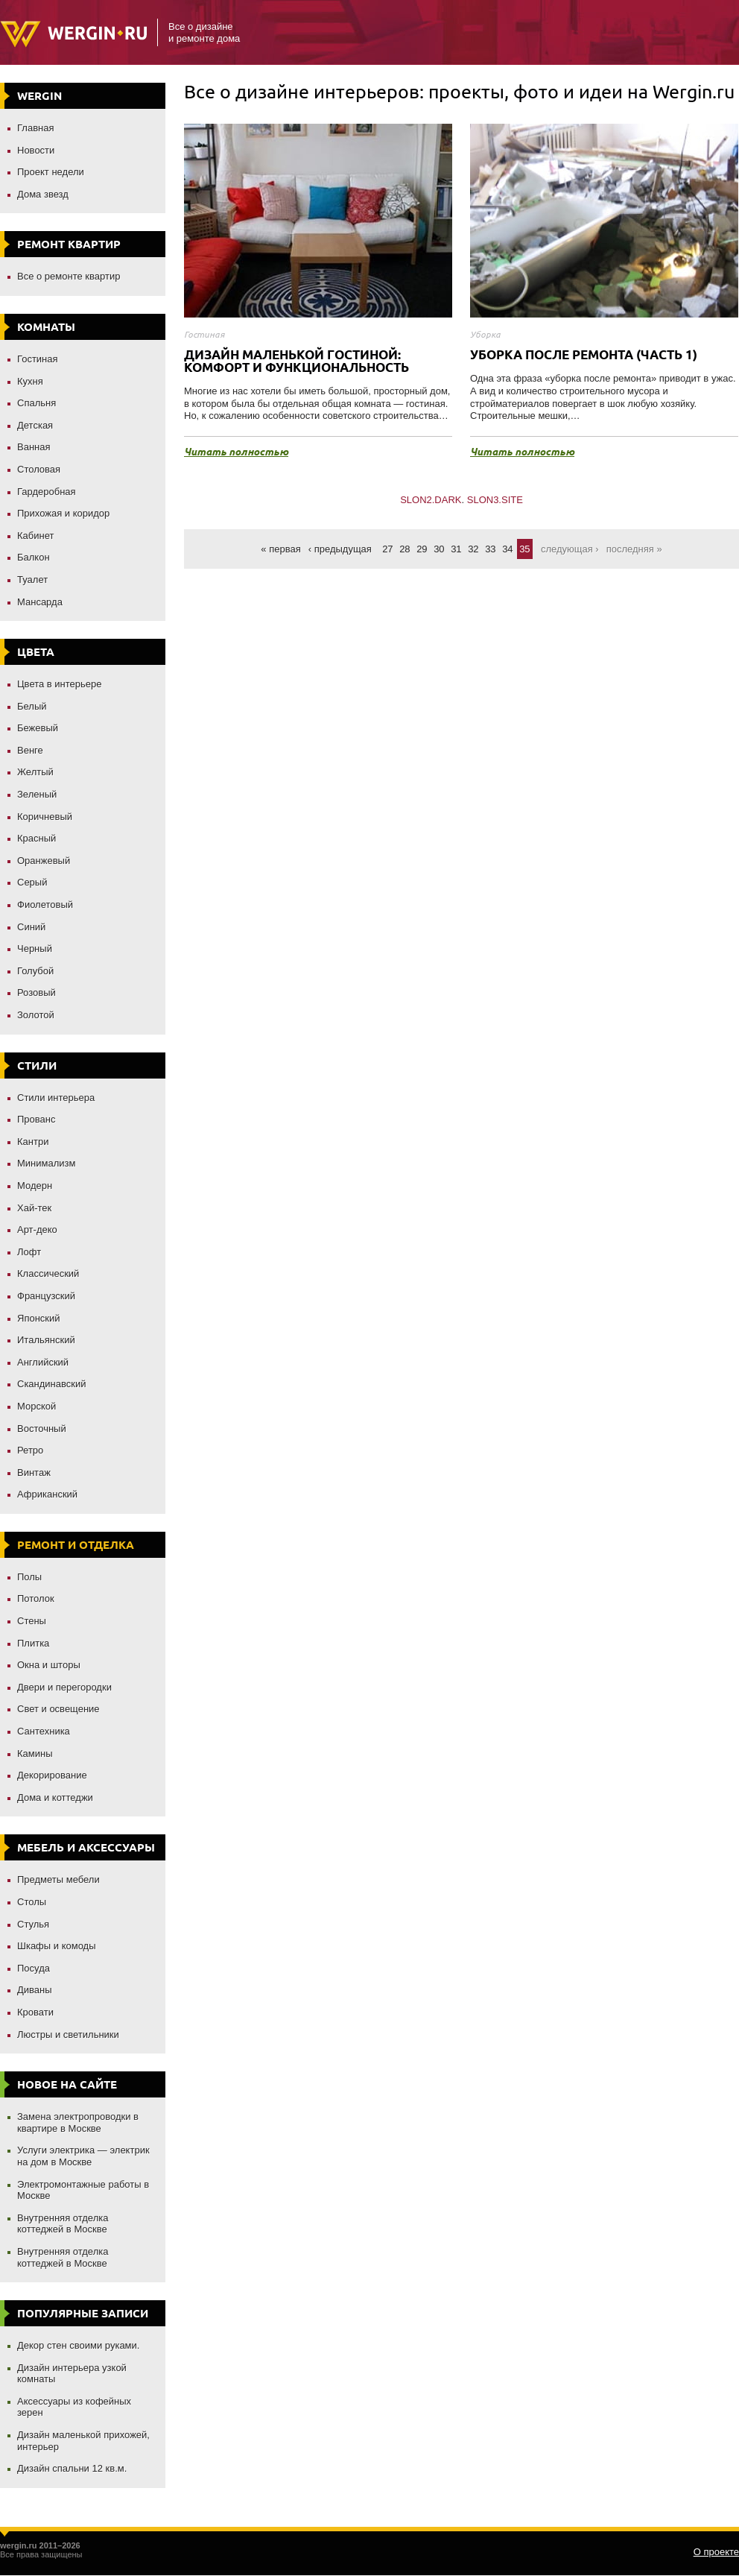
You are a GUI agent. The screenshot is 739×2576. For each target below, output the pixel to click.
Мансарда (40, 601)
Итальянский (46, 1339)
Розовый (36, 992)
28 (404, 549)
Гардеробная (46, 491)
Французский (46, 1295)
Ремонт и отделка (75, 1544)
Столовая (38, 469)
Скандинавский (51, 1383)
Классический (48, 1273)
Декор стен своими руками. (78, 2345)
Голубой (35, 970)
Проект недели (50, 171)
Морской (36, 1406)
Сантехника (43, 1731)
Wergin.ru (73, 34)
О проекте (716, 2551)
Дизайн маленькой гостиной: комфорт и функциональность (296, 360)
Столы (31, 1901)
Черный (34, 948)
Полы (29, 1576)
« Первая (280, 549)
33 (490, 549)
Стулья (33, 1924)
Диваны (34, 1989)
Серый (32, 882)
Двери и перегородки (64, 1687)
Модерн (34, 1185)
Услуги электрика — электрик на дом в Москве (83, 2156)
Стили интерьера (56, 1097)
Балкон (33, 557)
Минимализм (46, 1163)
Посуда (33, 1968)
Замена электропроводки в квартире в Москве (78, 2122)
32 (473, 549)
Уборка (485, 334)
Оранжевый (43, 860)
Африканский (47, 1494)
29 (421, 549)
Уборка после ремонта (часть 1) (583, 354)
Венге (30, 750)
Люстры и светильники (68, 2034)
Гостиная (37, 358)
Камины (35, 1753)
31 (456, 549)
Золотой (35, 1014)
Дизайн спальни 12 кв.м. (72, 2468)
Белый (32, 706)
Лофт (29, 1251)
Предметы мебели (58, 1879)
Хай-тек (34, 1207)
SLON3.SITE (495, 499)
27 (387, 549)
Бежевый (37, 727)
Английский (43, 1362)
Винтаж (34, 1472)
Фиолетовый (45, 904)
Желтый (35, 771)
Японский (38, 1318)
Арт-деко (37, 1229)
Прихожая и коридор (63, 513)
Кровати (35, 2012)
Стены (31, 1620)
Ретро (30, 1450)
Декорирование (52, 1775)
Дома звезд (43, 194)
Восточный (41, 1428)
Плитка (33, 1643)
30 (439, 549)
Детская (35, 425)
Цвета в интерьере (59, 683)
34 (507, 549)
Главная (35, 127)
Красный (36, 838)
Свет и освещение (58, 1708)
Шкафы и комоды (56, 1945)
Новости (35, 150)
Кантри (32, 1141)
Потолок (35, 1598)
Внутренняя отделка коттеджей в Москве (62, 2223)
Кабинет (35, 535)
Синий (31, 926)
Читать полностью (236, 452)
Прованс (36, 1119)
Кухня (30, 381)
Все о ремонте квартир (68, 276)
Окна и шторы (48, 1664)
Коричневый (44, 816)
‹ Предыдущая (340, 549)
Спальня (36, 402)
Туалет (32, 579)
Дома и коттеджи (55, 1797)
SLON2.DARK (430, 499)
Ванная (34, 446)
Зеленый (37, 794)
